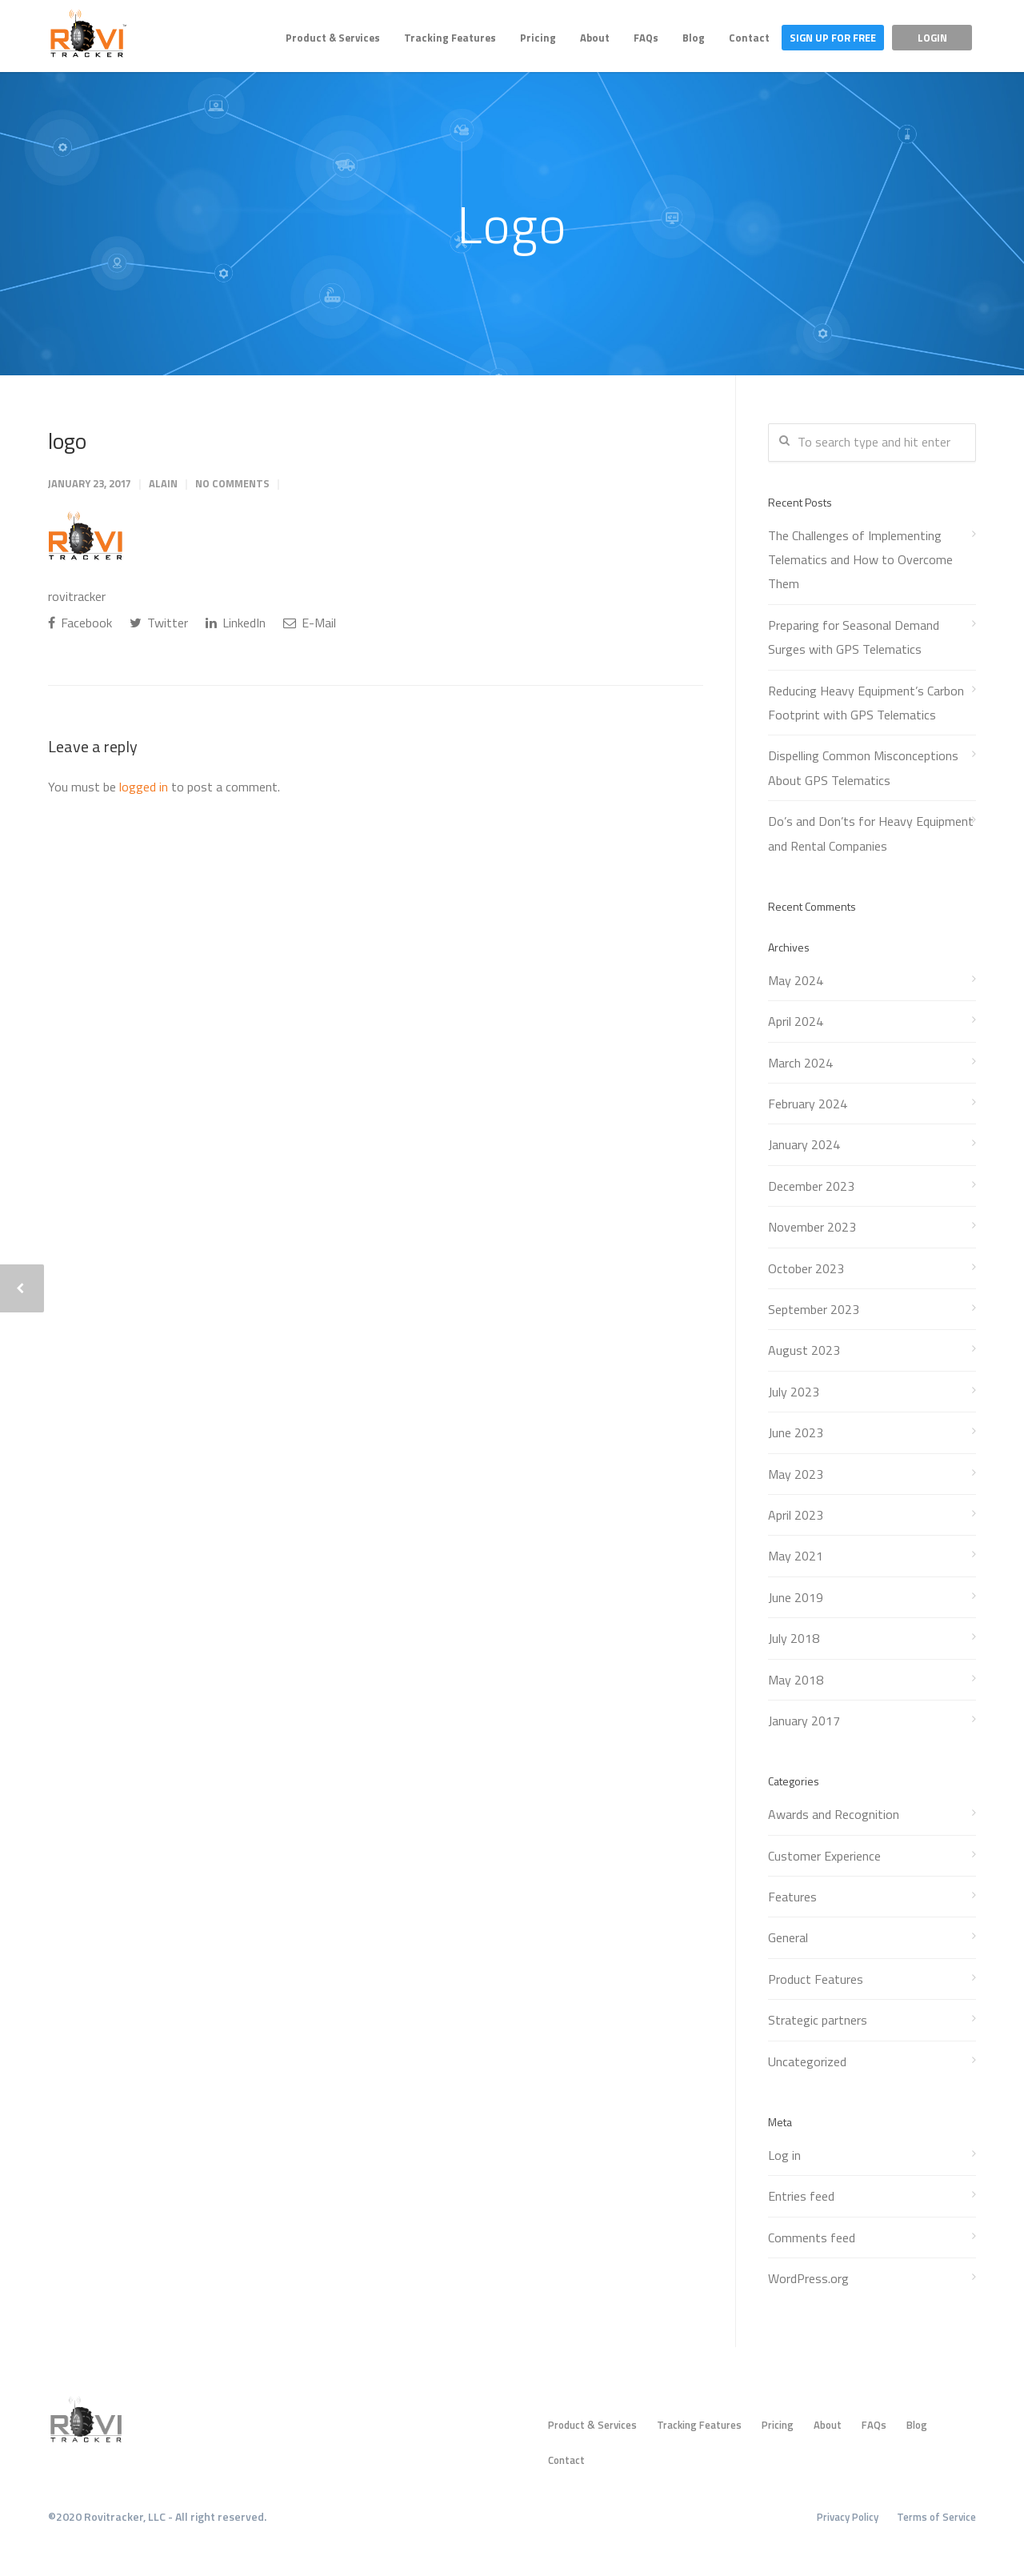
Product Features (815, 1979)
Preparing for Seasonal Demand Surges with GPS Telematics (853, 637)
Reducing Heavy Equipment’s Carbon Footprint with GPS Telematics (866, 702)
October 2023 (806, 1268)
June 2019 (795, 1597)
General (788, 1937)
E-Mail (309, 622)
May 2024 (795, 980)
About (595, 38)
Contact (749, 38)
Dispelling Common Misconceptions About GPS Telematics (863, 767)
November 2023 (812, 1226)
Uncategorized (807, 2061)
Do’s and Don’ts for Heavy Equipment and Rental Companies (871, 833)
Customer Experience (824, 1855)
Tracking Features (450, 38)
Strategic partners (817, 2019)
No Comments (232, 483)
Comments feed (811, 2237)
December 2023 (811, 1186)
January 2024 (804, 1144)
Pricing (538, 38)
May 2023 (795, 1474)
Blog (693, 38)
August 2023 (804, 1350)
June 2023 (795, 1432)
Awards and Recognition (833, 1814)
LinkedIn (236, 622)
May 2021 (795, 1555)
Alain (163, 483)
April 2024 (795, 1021)
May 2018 (795, 1679)
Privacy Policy (847, 2517)
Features (792, 1896)
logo (67, 440)
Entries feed (801, 2195)
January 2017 (804, 1720)
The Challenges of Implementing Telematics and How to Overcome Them (860, 560)
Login (932, 38)
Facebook (80, 622)
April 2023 (795, 1514)
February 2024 (807, 1103)
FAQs (646, 38)
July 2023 (793, 1391)
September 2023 (813, 1309)
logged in (143, 786)
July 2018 (793, 1638)
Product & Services (333, 38)
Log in (784, 2155)
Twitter (159, 622)
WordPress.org (808, 2278)
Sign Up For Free (833, 38)
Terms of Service (936, 2517)
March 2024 (800, 1062)
